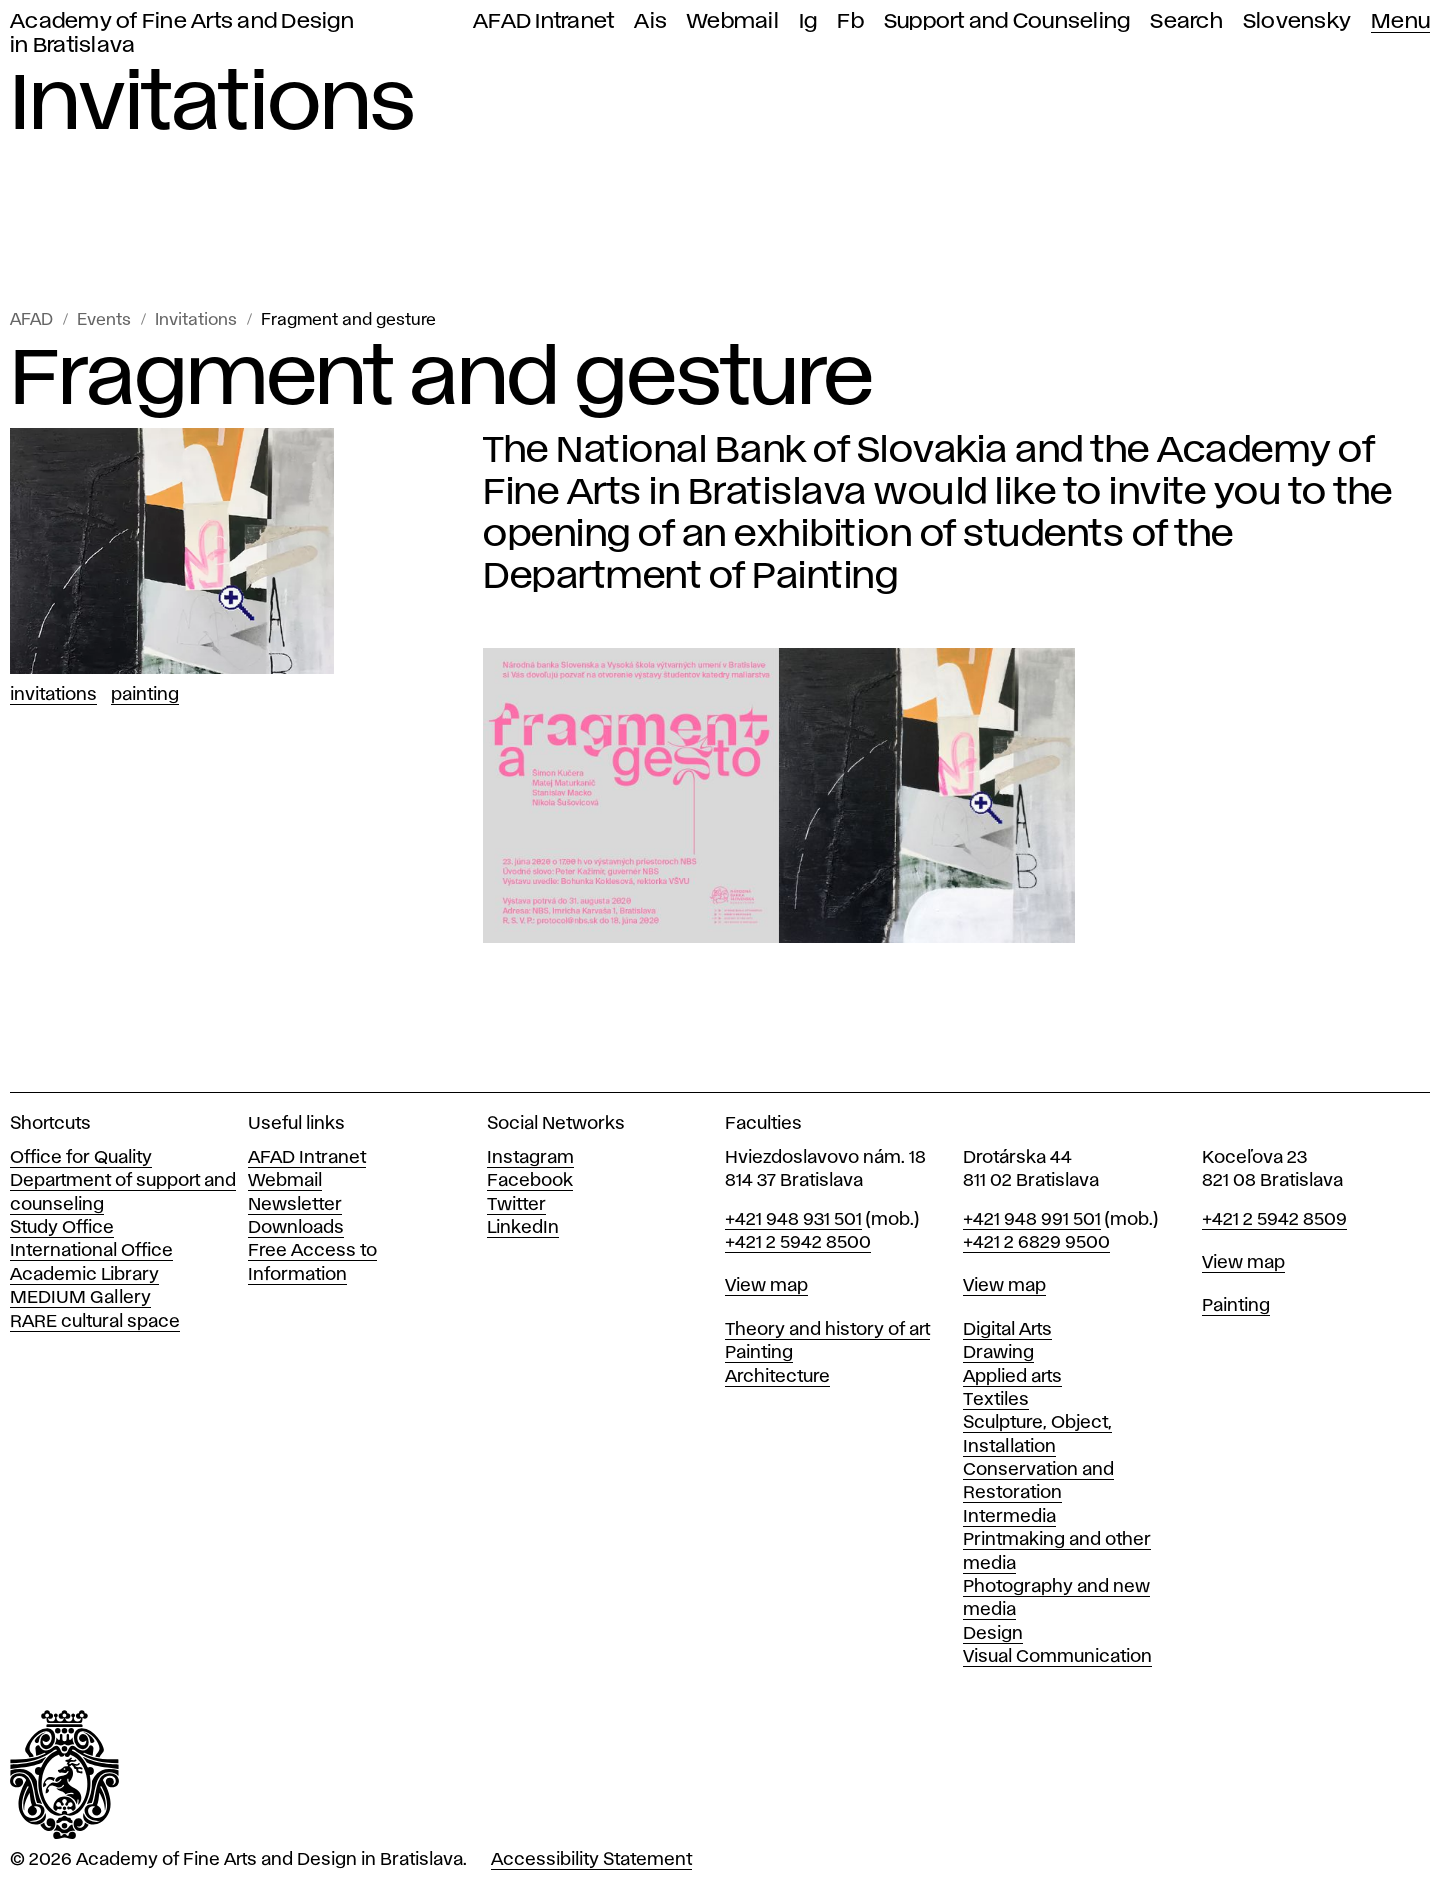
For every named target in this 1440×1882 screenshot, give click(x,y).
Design (993, 1634)
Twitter (516, 1205)
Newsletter (295, 1205)
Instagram (530, 1158)
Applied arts (1012, 1377)
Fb (850, 21)
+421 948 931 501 (793, 1220)
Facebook (530, 1181)
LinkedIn (523, 1228)
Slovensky (1297, 21)
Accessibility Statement (591, 1860)
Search (1186, 21)
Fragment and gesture (348, 320)
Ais (650, 21)
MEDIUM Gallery (80, 1298)
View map (766, 1286)
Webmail (733, 21)
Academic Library (84, 1275)
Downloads (296, 1228)
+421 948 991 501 (1032, 1220)
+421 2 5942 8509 (1274, 1220)
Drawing (998, 1353)
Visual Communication (1057, 1657)
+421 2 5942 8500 (798, 1243)
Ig (808, 21)
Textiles (996, 1400)
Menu (1400, 21)
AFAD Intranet (543, 21)
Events (104, 320)
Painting (145, 695)
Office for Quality (81, 1158)
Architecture (777, 1377)
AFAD (31, 320)
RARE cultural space (95, 1322)
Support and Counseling (1007, 21)
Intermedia (1009, 1517)
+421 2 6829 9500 (1036, 1243)
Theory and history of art (827, 1330)
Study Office (62, 1228)
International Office (91, 1251)
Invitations (196, 320)
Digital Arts (1007, 1330)
